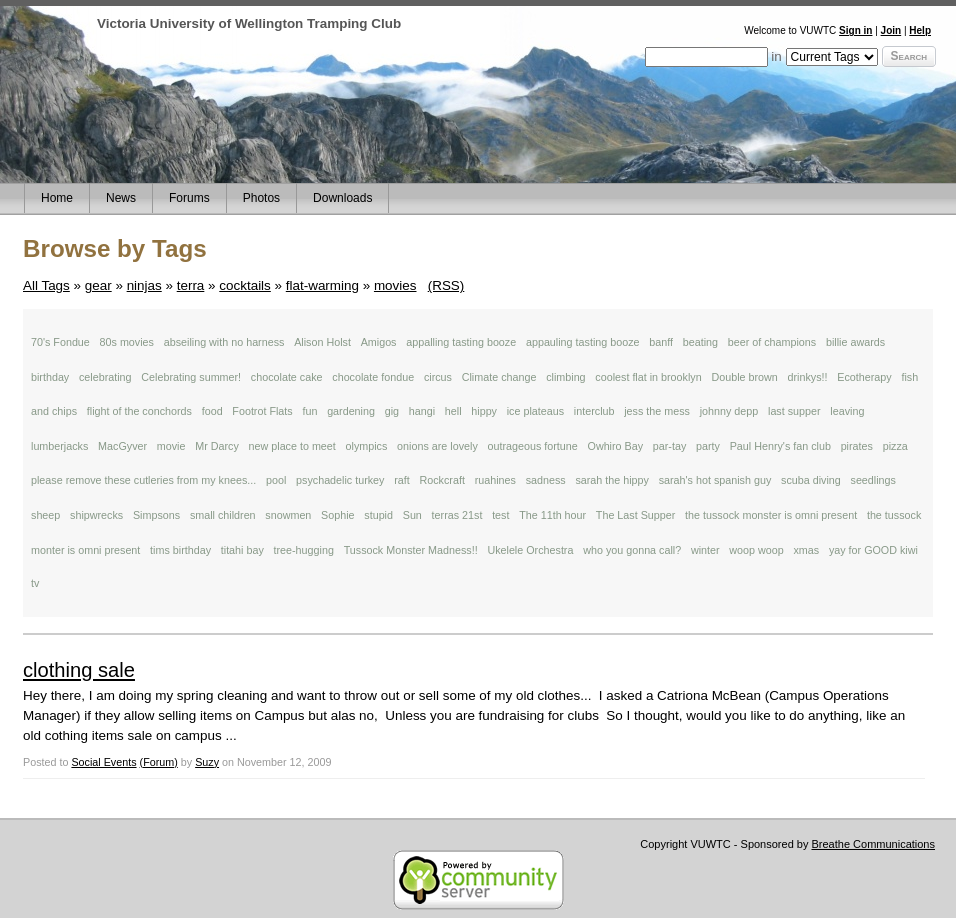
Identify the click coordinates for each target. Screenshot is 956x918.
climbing (565, 377)
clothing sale (79, 670)
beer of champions (772, 342)
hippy (484, 411)
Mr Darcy (217, 446)
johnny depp (729, 411)
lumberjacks (59, 446)
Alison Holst (322, 342)
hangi (422, 411)
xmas (806, 550)
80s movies (127, 342)
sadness (546, 480)
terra (191, 285)
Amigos (379, 342)
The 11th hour (552, 515)
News (121, 198)
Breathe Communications (873, 844)
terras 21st (457, 515)
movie (171, 446)
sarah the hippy (612, 480)
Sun (412, 515)
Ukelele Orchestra (530, 550)
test (500, 515)
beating (700, 342)
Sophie (337, 515)
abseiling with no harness (224, 342)
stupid (378, 515)
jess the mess (657, 411)
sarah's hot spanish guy (715, 480)
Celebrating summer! (191, 377)
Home (57, 198)
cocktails (245, 285)
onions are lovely (437, 446)
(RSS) (446, 285)
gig (392, 411)
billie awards (855, 342)
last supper (794, 411)
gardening (351, 411)
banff (661, 342)
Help (920, 30)
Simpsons (156, 515)
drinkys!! (808, 377)
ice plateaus (535, 411)
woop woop (756, 550)
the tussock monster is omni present (771, 515)
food (212, 411)
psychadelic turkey (340, 480)
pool (276, 480)
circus (438, 377)
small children (223, 515)
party (708, 446)
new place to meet (292, 446)
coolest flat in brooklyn (648, 377)
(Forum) (159, 762)
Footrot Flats (262, 411)
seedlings (873, 480)
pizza (895, 446)
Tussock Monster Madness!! (411, 550)
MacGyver (122, 446)
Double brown (744, 377)
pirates (857, 446)
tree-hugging (304, 550)
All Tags (46, 285)
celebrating (105, 377)
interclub (594, 411)
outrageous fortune (533, 446)
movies (395, 285)
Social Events (103, 762)
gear (98, 285)
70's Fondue (60, 342)
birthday (50, 377)
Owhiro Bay (616, 446)
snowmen (288, 515)
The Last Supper (635, 515)
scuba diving (811, 480)
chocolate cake (287, 377)
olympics (367, 446)
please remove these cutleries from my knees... (143, 480)
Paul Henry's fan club (780, 446)
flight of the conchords (139, 411)
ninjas (144, 285)
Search (909, 56)
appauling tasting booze (583, 342)
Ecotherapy (864, 377)
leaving (847, 411)
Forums (189, 198)
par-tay (669, 446)
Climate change (499, 377)
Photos (261, 198)
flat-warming (322, 285)
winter (705, 550)
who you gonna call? (632, 550)
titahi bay (242, 550)
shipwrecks (96, 515)
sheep (45, 515)
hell (453, 411)
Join (891, 30)
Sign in (855, 30)
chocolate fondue (373, 377)
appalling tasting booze (461, 342)
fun (309, 411)
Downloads (342, 198)
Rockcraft (442, 480)
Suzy (207, 762)
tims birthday (180, 550)
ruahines (495, 480)
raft (402, 480)
